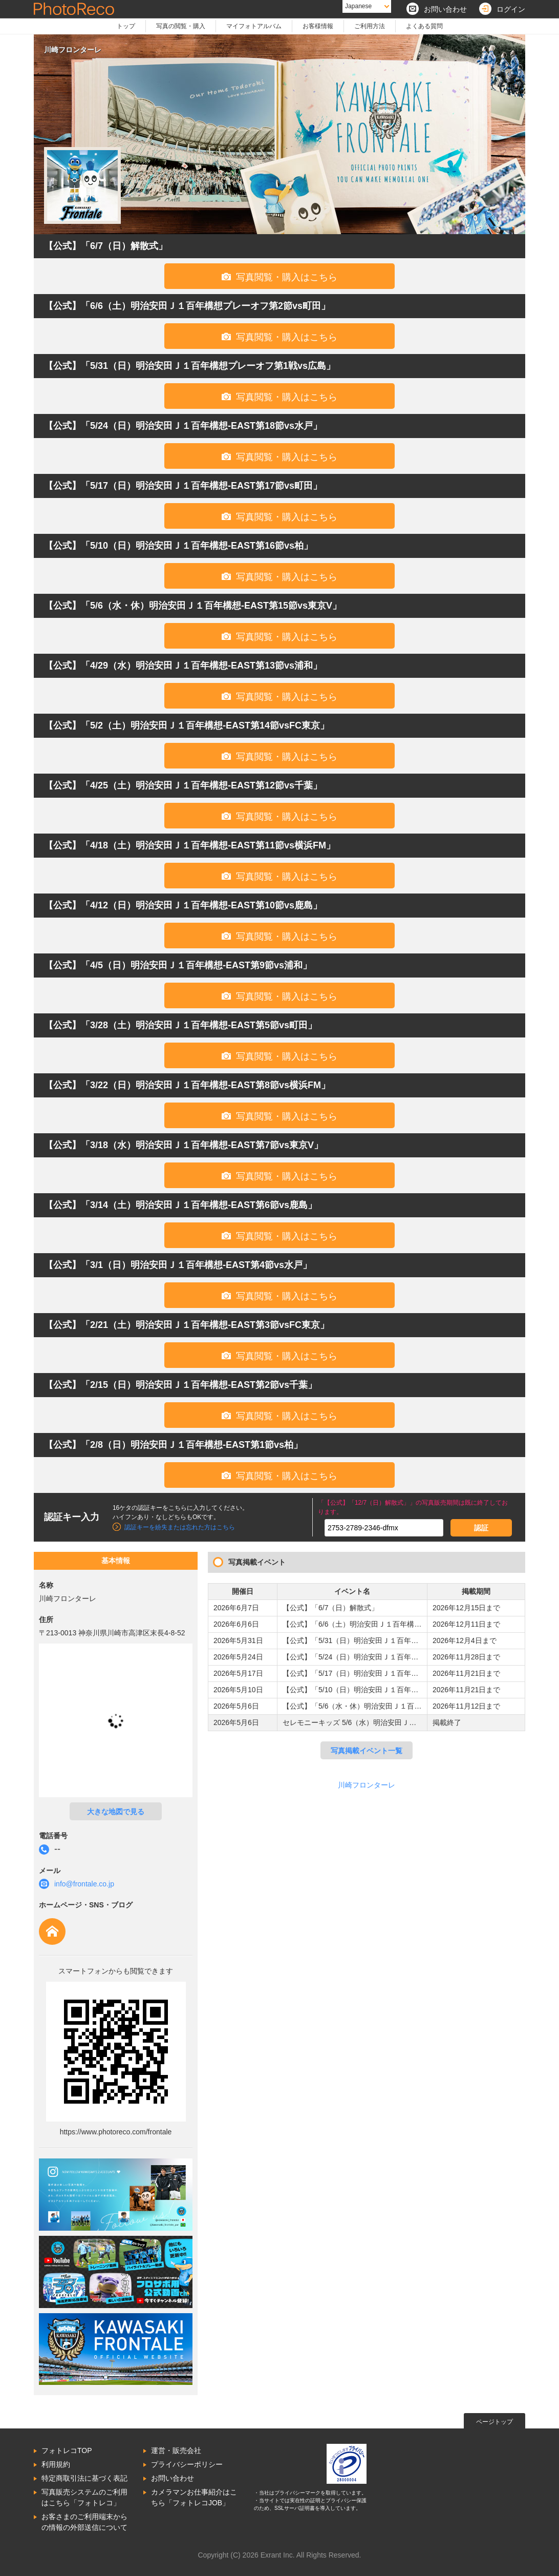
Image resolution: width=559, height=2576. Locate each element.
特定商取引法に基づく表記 (84, 2478)
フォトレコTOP (66, 2450)
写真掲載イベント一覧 (366, 1751)
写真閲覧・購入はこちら (279, 277)
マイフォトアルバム (254, 26)
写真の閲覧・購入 (180, 26)
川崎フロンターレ (366, 1785)
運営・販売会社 (176, 2450)
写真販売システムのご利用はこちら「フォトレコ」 (84, 2497)
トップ (126, 26)
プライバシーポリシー (187, 2464)
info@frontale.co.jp (84, 1884)
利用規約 (55, 2464)
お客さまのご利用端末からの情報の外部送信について (84, 2521)
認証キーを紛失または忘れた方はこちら (179, 1527)
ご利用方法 (369, 26)
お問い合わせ (172, 2478)
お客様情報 (318, 26)
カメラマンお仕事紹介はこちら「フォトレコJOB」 (194, 2497)
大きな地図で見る (115, 1812)
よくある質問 (424, 26)
